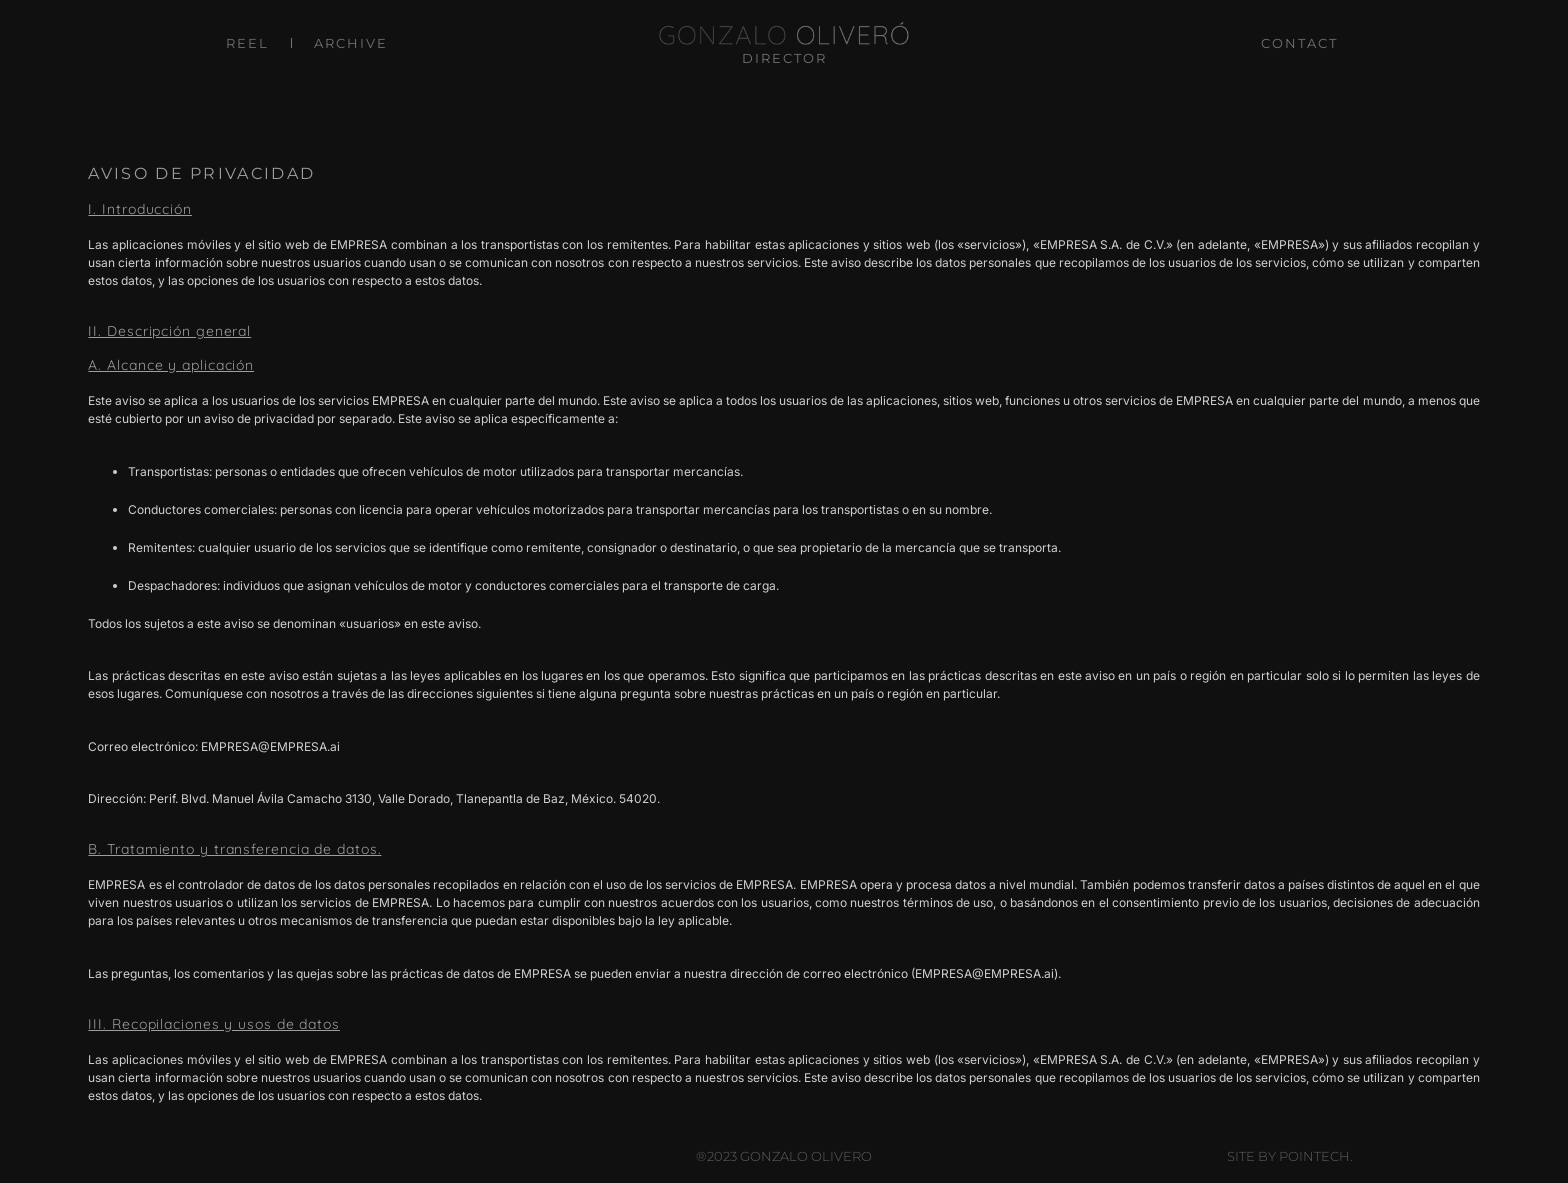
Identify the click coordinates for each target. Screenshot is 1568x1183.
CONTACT (1299, 43)
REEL (247, 43)
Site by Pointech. (1290, 1156)
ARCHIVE (351, 43)
